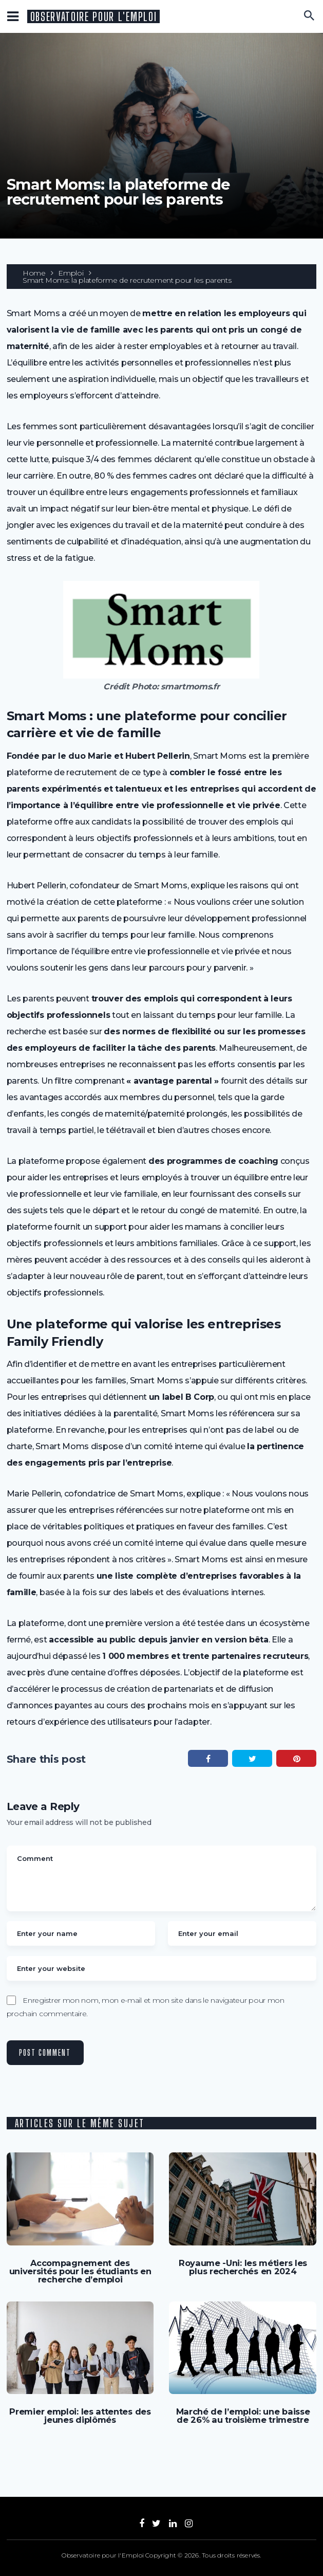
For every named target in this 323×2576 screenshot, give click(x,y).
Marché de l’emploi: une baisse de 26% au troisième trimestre (242, 2414)
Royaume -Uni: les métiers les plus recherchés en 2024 (243, 2267)
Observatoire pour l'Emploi (93, 17)
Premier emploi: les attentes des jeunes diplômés (80, 2414)
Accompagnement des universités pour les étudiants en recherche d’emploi (80, 2271)
